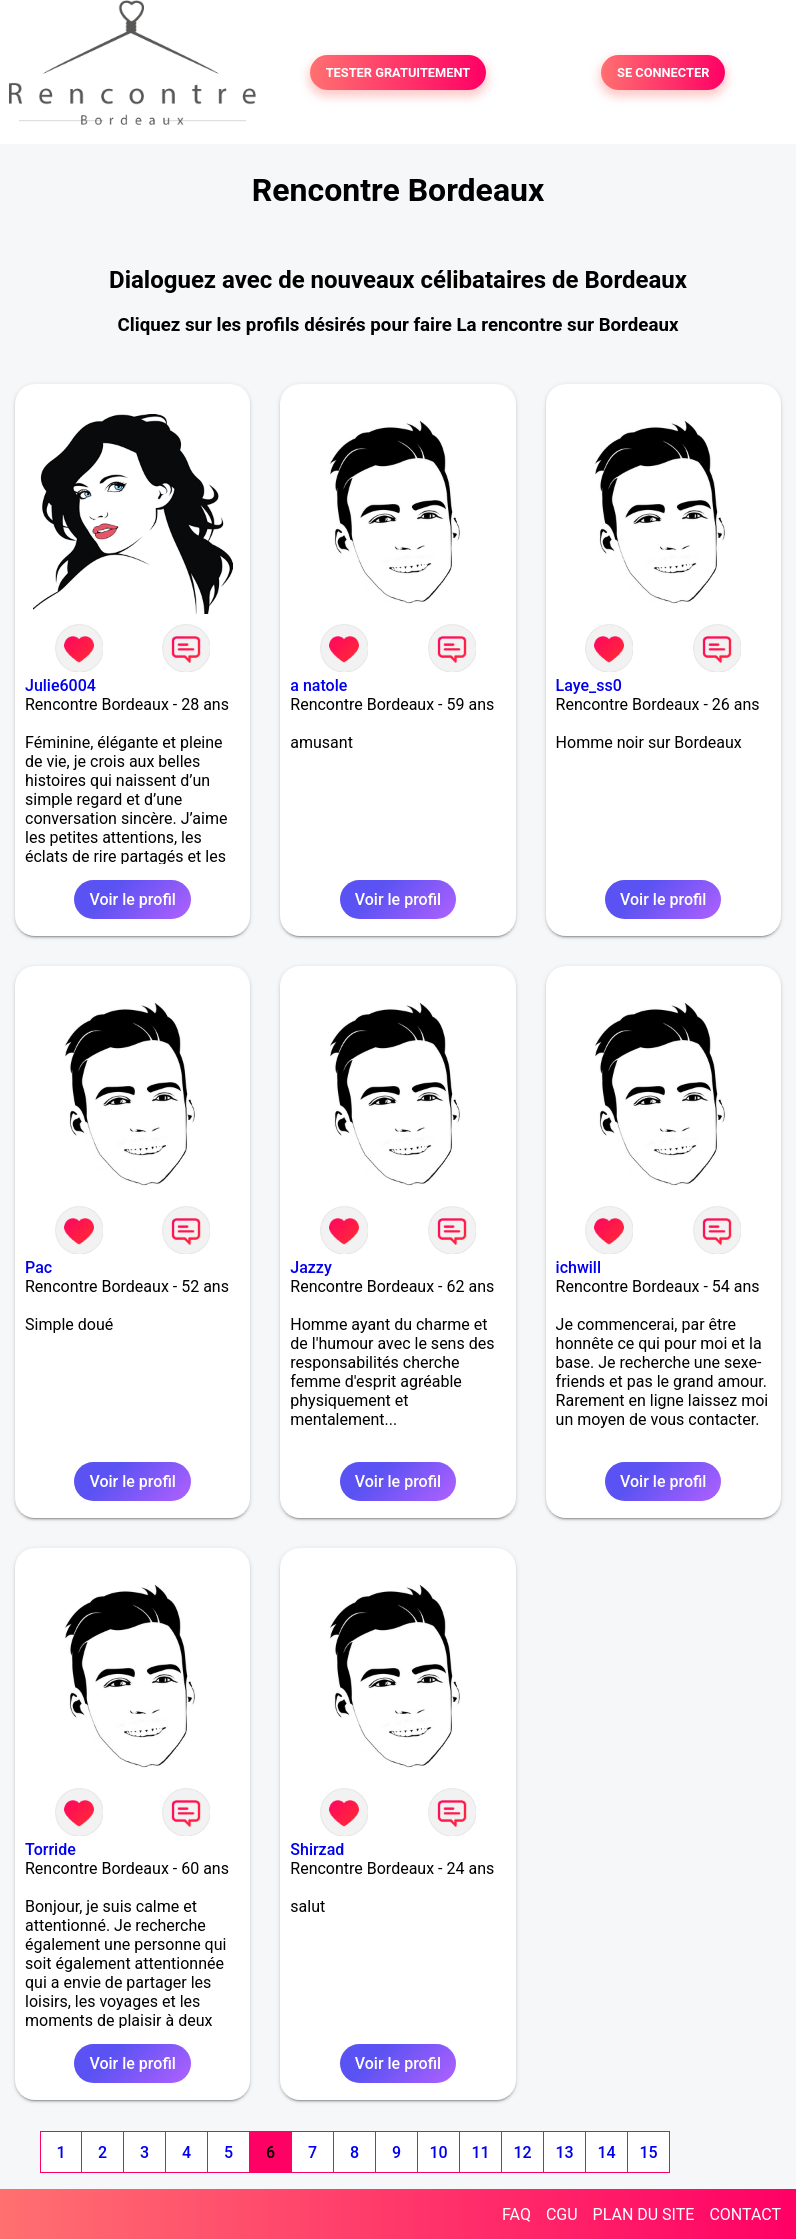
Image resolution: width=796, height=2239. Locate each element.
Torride (50, 1849)
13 (564, 2152)
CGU (562, 2214)
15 (648, 2152)
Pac (38, 1267)
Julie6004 (60, 685)
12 (522, 2152)
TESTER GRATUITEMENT (398, 72)
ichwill (578, 1267)
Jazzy (310, 1267)
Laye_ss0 (589, 685)
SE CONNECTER (663, 72)
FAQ (516, 2214)
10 (438, 2152)
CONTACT (745, 2214)
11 (480, 2152)
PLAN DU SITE (644, 2214)
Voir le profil (132, 899)
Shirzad (317, 1849)
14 (606, 2152)
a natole (318, 685)
